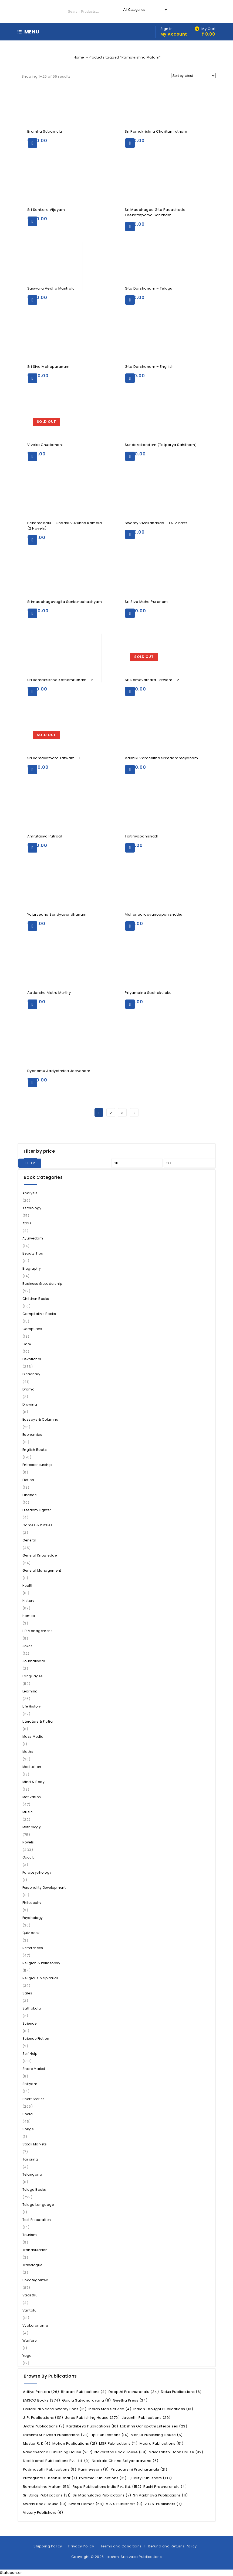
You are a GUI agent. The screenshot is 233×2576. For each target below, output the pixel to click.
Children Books (35, 1298)
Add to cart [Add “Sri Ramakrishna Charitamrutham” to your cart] (130, 143)
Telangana (32, 2174)
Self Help (30, 2053)
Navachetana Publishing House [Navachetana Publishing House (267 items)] (58, 2452)
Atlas (27, 1223)
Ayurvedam (32, 1238)
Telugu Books (34, 2189)
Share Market (33, 2068)
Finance (29, 1495)
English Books (34, 1449)
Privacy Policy (81, 2546)
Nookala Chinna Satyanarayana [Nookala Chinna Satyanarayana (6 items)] (125, 2460)
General (29, 1540)
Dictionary (31, 1374)
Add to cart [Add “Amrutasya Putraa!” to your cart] (32, 848)
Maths (27, 1751)
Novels (28, 1842)
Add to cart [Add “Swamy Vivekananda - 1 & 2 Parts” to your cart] (130, 534)
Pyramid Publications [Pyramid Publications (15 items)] (103, 2478)
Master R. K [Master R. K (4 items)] (36, 2443)
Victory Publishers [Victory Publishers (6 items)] (43, 2512)
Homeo (28, 1615)
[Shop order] (193, 75)
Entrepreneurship (37, 1464)
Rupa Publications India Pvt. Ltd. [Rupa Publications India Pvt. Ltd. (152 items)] (107, 2486)
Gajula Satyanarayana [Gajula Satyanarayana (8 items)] (86, 2400)
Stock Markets (34, 2144)
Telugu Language (38, 2204)
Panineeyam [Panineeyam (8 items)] (93, 2469)
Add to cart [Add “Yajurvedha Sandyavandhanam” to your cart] (32, 926)
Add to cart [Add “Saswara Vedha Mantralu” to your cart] (32, 300)
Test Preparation (36, 2219)
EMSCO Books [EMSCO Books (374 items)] (41, 2400)
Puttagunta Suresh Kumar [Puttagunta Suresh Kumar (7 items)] (50, 2478)
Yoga (27, 2355)
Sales (27, 1993)
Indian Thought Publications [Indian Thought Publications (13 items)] (163, 2409)
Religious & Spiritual (40, 1978)
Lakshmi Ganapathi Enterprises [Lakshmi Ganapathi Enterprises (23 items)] (153, 2426)
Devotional (31, 1359)
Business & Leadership (42, 1283)
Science (29, 2023)
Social (28, 2114)
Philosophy (32, 1902)
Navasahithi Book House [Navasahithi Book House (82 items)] (176, 2452)
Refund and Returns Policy (172, 2546)
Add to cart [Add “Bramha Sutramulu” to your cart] (32, 143)
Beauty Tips (32, 1253)
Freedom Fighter (36, 1510)
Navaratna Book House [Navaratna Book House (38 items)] (120, 2452)
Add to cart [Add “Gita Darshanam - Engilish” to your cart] (130, 378)
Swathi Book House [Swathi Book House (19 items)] (45, 2503)
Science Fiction (35, 2038)
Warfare (29, 2340)
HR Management (37, 1631)
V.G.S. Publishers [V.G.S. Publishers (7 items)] (163, 2503)
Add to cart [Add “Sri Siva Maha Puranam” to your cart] (130, 613)
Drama (28, 1389)
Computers (32, 1329)
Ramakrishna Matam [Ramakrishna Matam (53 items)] (47, 2486)
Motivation (31, 1797)
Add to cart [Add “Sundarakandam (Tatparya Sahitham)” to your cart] (130, 456)
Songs (28, 2129)
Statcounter (11, 2572)
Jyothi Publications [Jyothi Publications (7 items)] (44, 2426)
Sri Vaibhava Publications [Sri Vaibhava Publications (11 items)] (160, 2495)
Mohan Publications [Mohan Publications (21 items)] (74, 2443)
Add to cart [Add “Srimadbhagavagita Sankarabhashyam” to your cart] (32, 613)
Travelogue (32, 2265)
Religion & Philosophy (41, 1963)
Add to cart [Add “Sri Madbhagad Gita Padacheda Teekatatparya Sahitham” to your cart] (130, 226)
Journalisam (33, 1661)
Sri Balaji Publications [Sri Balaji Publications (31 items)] (47, 2495)
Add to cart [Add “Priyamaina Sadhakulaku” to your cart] (130, 1004)
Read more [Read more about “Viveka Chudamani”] (32, 456)
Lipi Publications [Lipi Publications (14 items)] (110, 2434)
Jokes (27, 1646)
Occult (28, 1857)
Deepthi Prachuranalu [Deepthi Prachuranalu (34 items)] (134, 2391)
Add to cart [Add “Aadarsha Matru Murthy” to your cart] (32, 1004)
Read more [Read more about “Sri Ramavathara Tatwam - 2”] (130, 691)
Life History (31, 1706)
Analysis (30, 1193)
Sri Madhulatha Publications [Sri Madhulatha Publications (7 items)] (102, 2495)
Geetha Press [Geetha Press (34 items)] (130, 2400)
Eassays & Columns (40, 1419)
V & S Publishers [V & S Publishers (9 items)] (124, 2503)
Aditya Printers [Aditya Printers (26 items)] (41, 2391)
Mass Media (33, 1736)
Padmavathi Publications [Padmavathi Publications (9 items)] (49, 2469)
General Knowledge (39, 1555)
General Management (41, 1570)
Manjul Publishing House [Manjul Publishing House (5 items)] (157, 2434)
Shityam (30, 2084)
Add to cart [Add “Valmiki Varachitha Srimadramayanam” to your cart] (130, 769)
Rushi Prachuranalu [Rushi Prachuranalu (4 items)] (165, 2486)
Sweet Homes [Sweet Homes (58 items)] (86, 2503)
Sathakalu (31, 2008)
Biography (31, 1268)
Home (79, 57)
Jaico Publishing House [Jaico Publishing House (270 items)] (92, 2417)
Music (27, 1812)
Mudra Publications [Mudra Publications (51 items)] (162, 2443)
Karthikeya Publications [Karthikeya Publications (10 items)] (92, 2426)
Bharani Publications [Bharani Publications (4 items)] (83, 2391)
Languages (32, 1676)
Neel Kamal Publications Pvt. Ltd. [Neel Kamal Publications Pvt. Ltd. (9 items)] (56, 2460)
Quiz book (31, 1933)
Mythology (31, 1827)
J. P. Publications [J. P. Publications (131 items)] (43, 2417)
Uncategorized (35, 2280)
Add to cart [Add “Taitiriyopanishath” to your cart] (130, 848)
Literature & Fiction (38, 1721)
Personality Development (44, 1887)
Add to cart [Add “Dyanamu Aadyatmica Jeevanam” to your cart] (32, 1082)
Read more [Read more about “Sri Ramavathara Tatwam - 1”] (32, 769)
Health (28, 1585)
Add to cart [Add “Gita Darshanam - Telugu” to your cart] (130, 300)
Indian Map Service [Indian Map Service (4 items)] (110, 2409)
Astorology (32, 1208)
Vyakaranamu (35, 2325)
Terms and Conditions (121, 2546)
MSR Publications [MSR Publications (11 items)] (118, 2443)
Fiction (28, 1480)
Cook (27, 1344)
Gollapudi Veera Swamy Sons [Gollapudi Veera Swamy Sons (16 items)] (55, 2409)
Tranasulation (35, 2250)
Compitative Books (39, 1313)
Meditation (31, 1766)
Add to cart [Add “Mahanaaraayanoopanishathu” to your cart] (130, 926)
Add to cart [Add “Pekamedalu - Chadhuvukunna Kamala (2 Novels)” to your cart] (32, 540)
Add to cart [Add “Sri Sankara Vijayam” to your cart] (32, 221)
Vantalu (29, 2310)
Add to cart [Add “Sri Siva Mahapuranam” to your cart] (32, 378)
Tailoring (30, 2159)
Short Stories (33, 2099)
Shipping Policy (47, 2546)
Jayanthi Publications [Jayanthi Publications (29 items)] (146, 2417)
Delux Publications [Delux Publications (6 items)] (181, 2391)
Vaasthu (30, 2295)
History (28, 1600)
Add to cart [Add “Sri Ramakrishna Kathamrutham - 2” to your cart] (32, 691)
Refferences (32, 1948)
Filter (30, 1163)
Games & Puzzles (37, 1525)
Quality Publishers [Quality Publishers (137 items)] (150, 2478)
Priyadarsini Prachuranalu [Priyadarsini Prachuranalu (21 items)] (139, 2469)
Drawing (29, 1404)
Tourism (29, 2234)
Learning (30, 1691)
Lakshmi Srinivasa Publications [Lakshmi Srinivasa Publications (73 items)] (56, 2434)
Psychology (32, 1917)
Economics (32, 1434)
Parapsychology (37, 1872)
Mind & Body (33, 1782)
